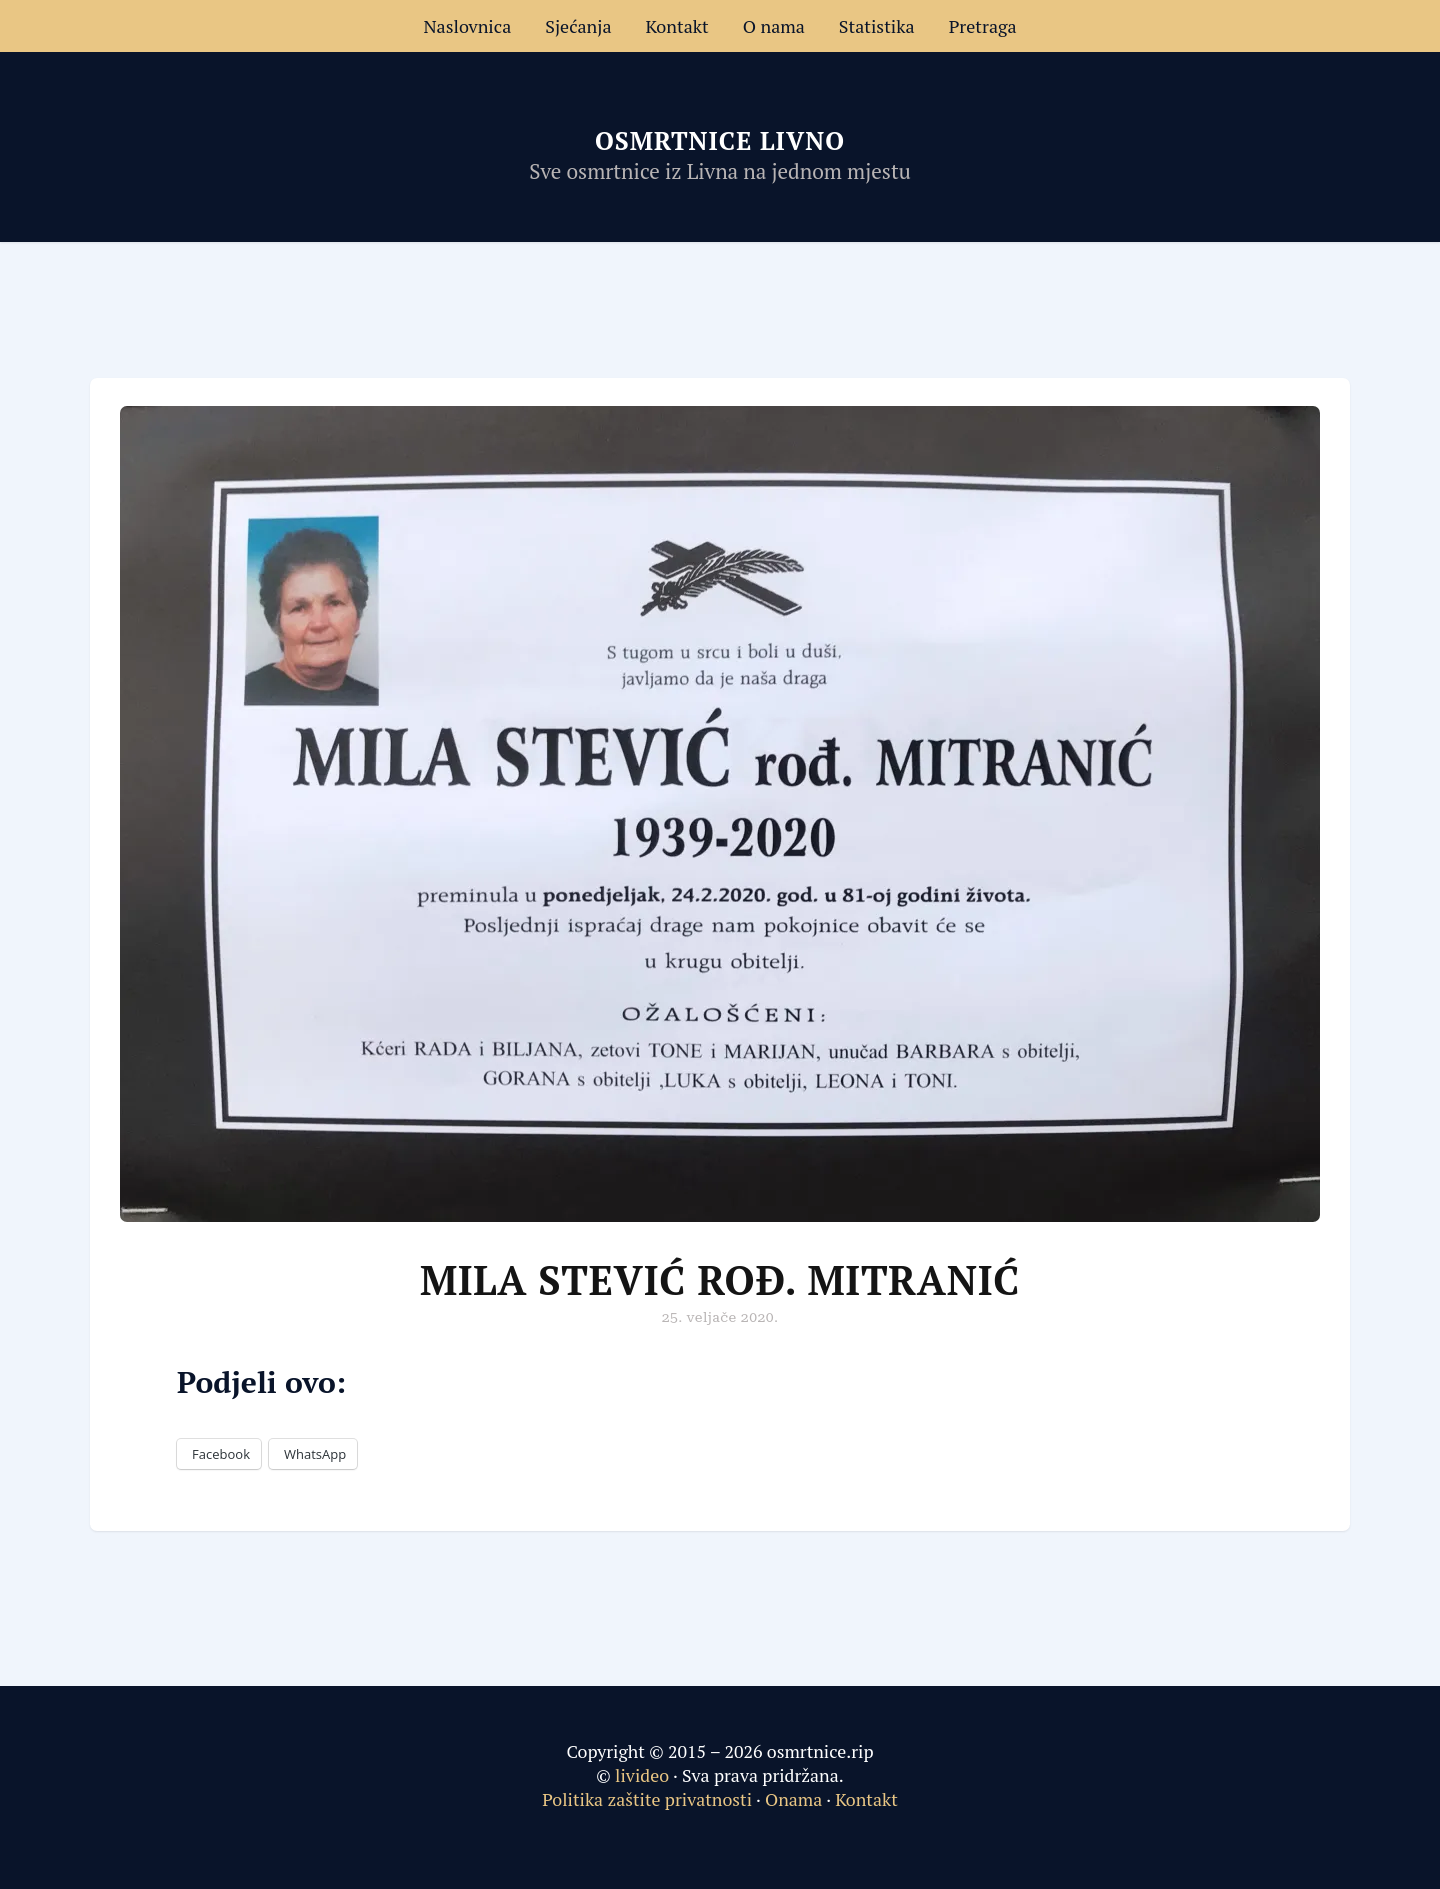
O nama (774, 26)
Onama (793, 1799)
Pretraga (983, 26)
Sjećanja (578, 26)
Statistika (877, 26)
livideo (644, 1775)
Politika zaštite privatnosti (647, 1799)
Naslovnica (467, 26)
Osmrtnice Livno (720, 140)
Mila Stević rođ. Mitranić (720, 1279)
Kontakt (677, 26)
